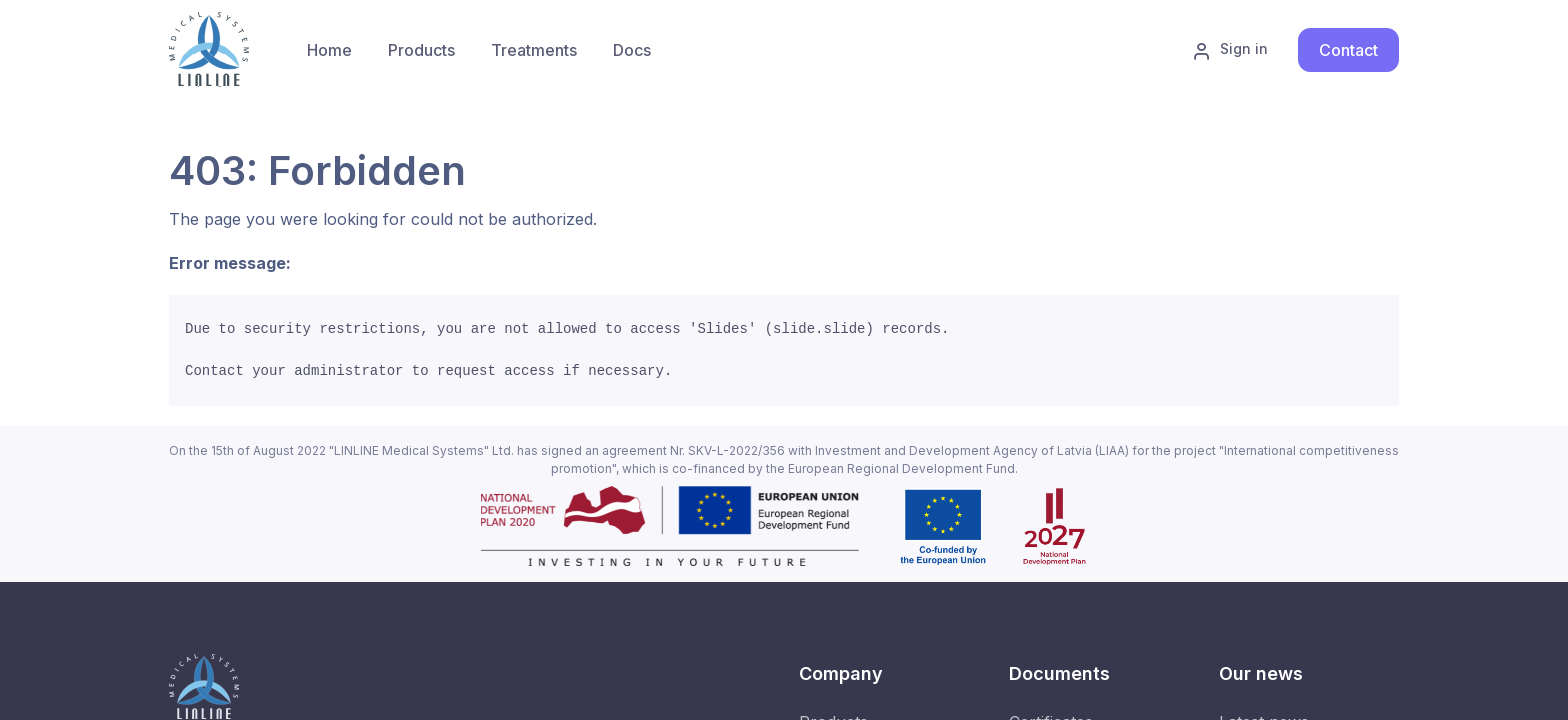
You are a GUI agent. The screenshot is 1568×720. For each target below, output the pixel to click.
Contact (1348, 50)
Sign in (1230, 50)
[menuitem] (421, 50)
